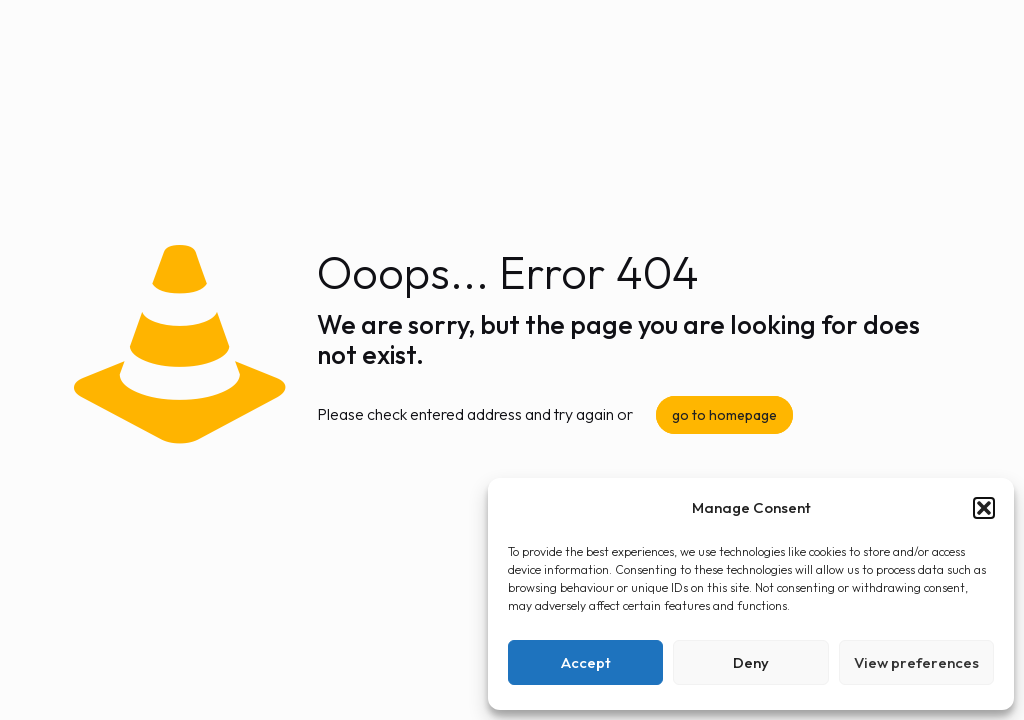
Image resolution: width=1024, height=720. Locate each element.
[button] (984, 508)
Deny (751, 662)
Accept (586, 662)
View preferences (916, 662)
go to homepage (724, 415)
